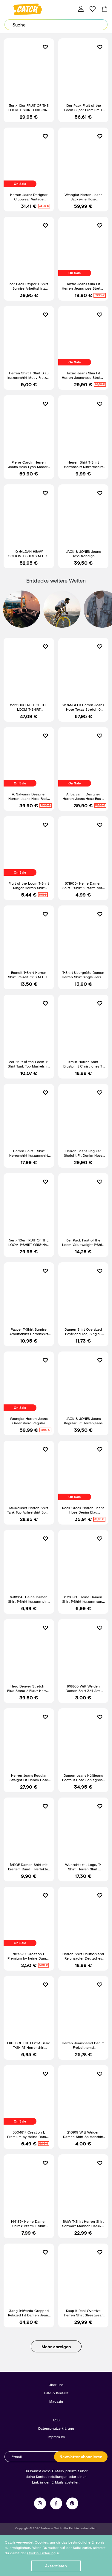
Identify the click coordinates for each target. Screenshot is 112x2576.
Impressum (56, 2436)
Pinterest (72, 2503)
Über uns (56, 2384)
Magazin (56, 2401)
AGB (56, 2420)
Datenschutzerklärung (56, 2428)
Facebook (56, 2503)
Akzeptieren (56, 2566)
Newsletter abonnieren (80, 2456)
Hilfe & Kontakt (56, 2393)
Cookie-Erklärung (41, 2552)
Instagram (40, 2503)
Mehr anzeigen (56, 2346)
